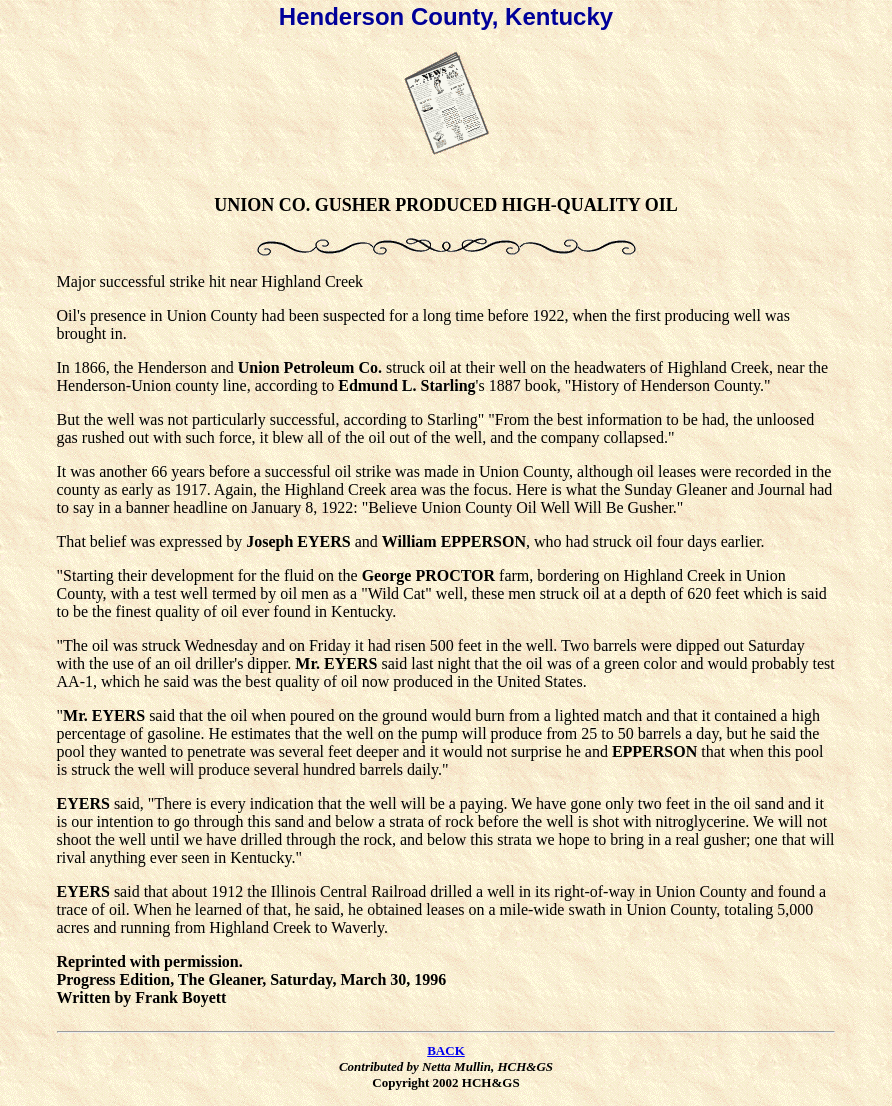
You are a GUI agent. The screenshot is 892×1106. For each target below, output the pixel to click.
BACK (446, 1050)
